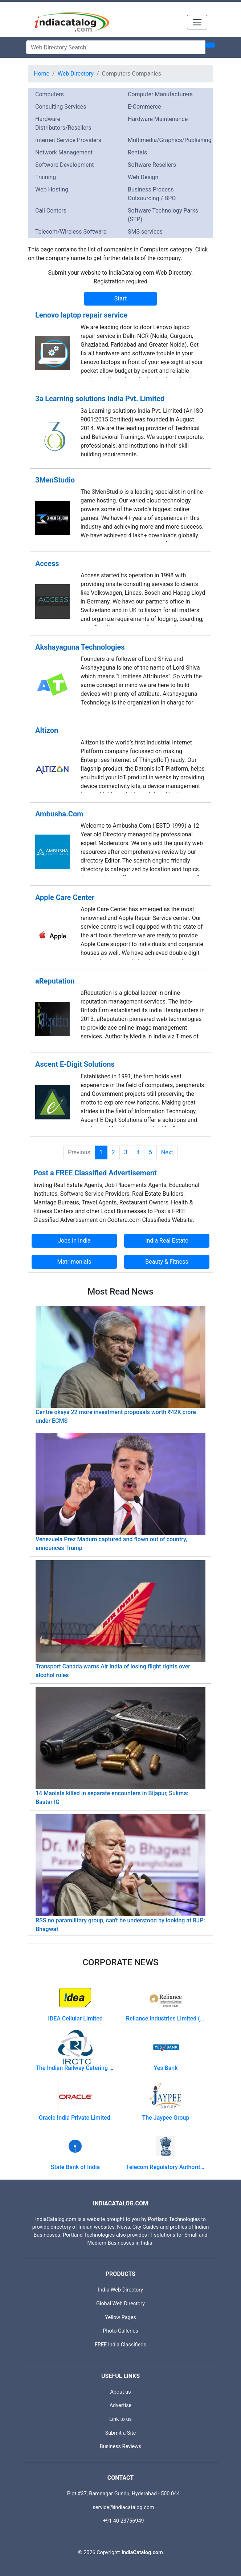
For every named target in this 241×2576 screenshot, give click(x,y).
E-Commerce (144, 106)
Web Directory (76, 73)
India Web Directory (120, 2290)
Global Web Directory (120, 2304)
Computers (49, 94)
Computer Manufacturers (160, 94)
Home (41, 73)
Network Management (64, 152)
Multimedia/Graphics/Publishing (170, 140)
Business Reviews (121, 2446)
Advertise (121, 2405)
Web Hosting (51, 189)
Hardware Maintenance (158, 119)
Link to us (120, 2419)
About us (120, 2392)
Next (167, 1152)
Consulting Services (60, 106)
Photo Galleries (120, 2331)
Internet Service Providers (68, 140)
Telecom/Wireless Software (70, 231)
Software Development (64, 164)
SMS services (145, 231)
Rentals (137, 152)
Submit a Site (120, 2433)
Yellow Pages (120, 2317)
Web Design (143, 177)
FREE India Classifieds (120, 2345)
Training (45, 177)
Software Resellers (152, 164)
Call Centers (50, 210)
